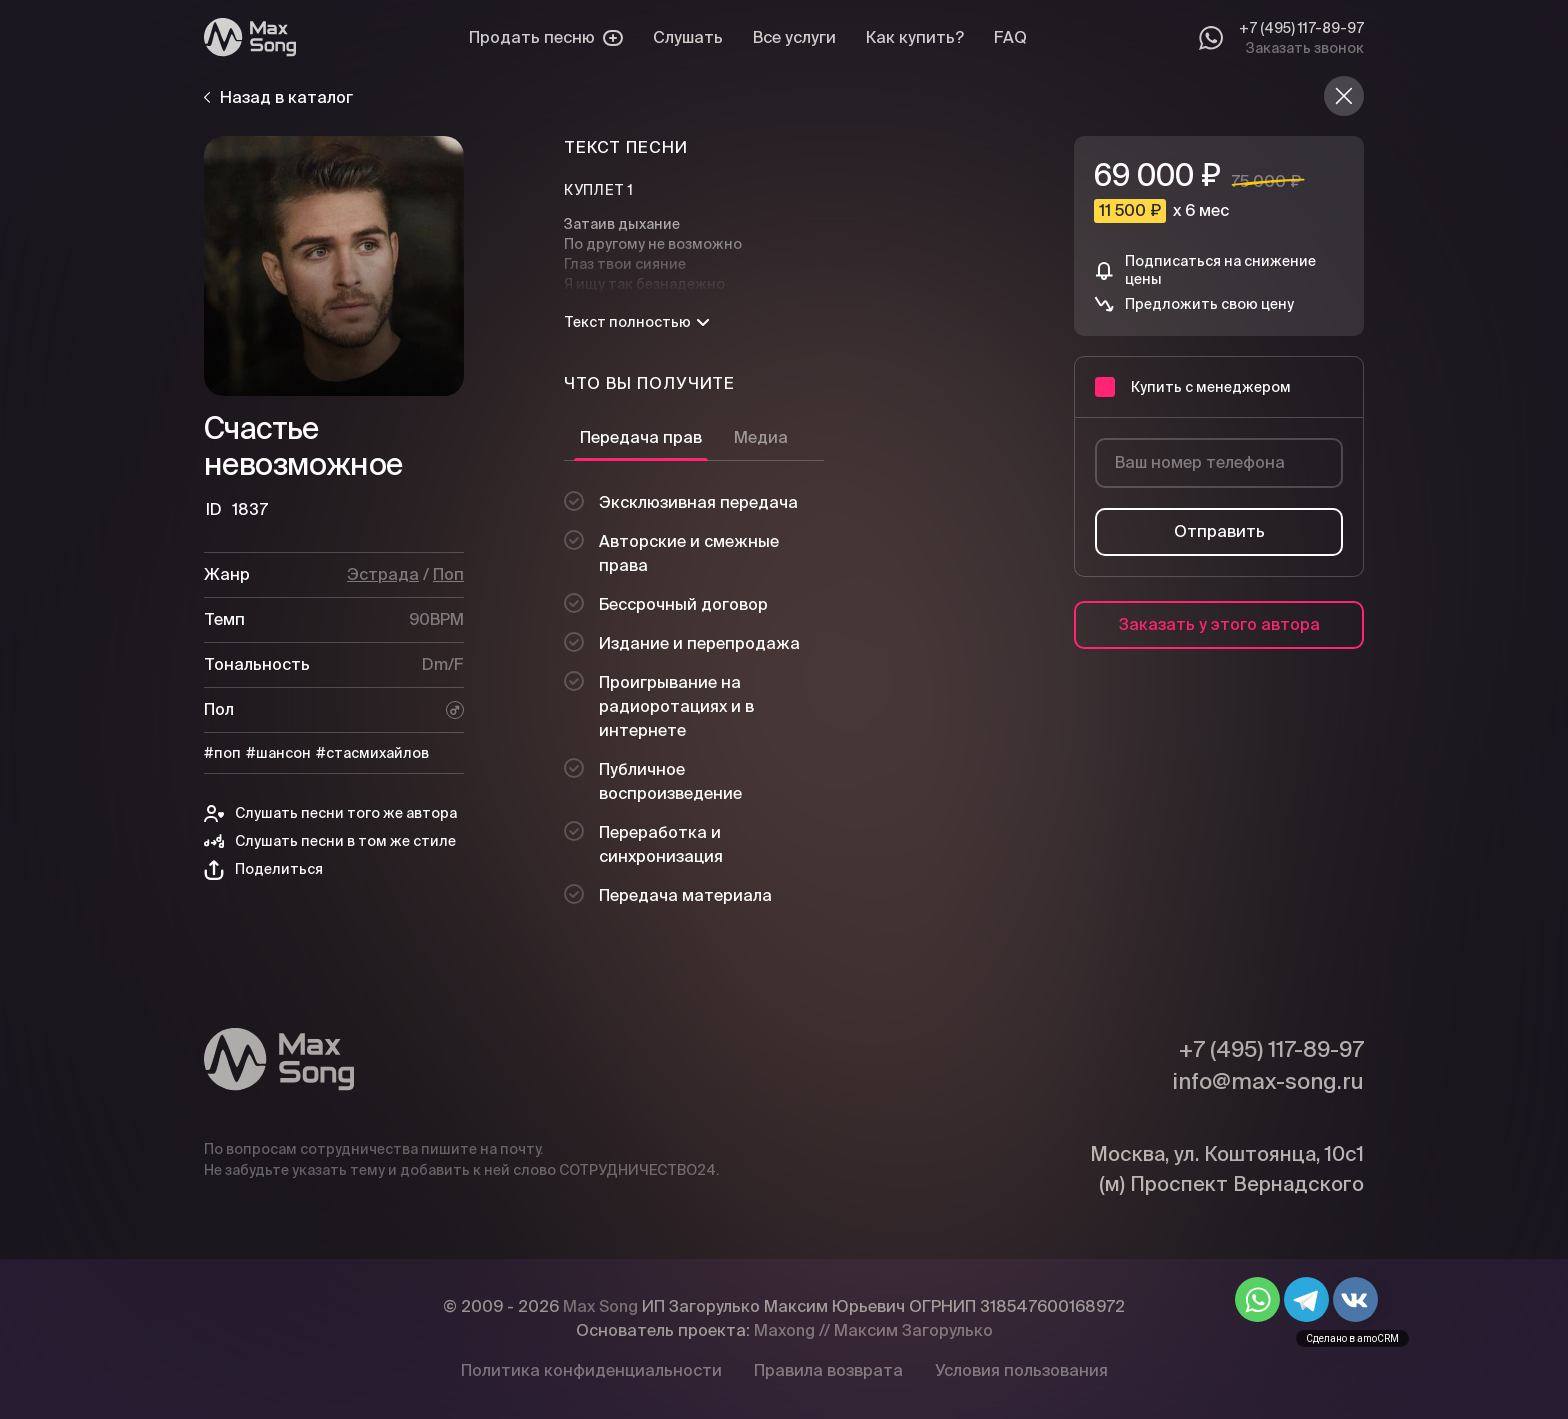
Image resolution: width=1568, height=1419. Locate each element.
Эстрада (383, 574)
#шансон (278, 753)
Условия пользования (1021, 1370)
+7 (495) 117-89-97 (1301, 28)
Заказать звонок (1305, 48)
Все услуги (794, 37)
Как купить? (915, 37)
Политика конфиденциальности (591, 1370)
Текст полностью (636, 322)
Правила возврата (828, 1370)
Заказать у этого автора (1219, 624)
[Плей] (334, 266)
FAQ (1010, 37)
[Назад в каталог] (1344, 96)
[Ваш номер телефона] (1219, 463)
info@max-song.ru (1268, 1081)
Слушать (688, 37)
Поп (448, 574)
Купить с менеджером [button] (1193, 387)
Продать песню (546, 37)
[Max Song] (250, 37)
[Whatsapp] (1211, 38)
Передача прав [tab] (641, 437)
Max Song (600, 1306)
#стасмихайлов (372, 753)
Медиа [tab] (761, 437)
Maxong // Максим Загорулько (873, 1330)
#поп (222, 753)
